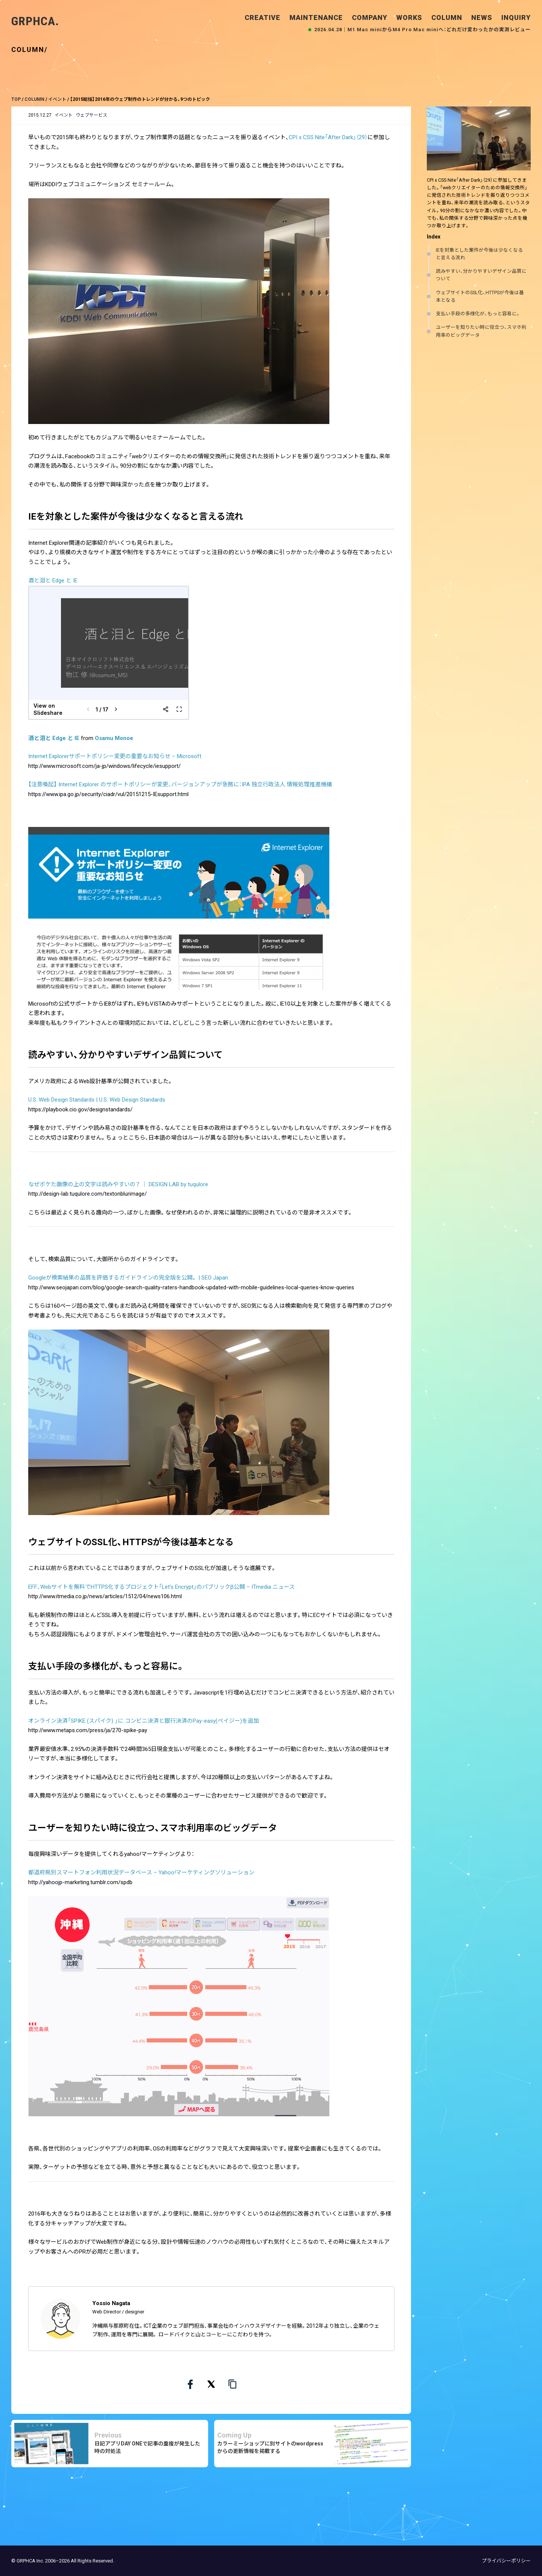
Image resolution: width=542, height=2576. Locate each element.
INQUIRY (516, 17)
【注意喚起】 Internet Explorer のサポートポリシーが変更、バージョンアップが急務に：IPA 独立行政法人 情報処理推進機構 (180, 784)
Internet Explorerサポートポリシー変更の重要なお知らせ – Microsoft (114, 756)
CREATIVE (262, 17)
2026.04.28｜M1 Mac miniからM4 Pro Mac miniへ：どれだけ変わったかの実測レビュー (422, 29)
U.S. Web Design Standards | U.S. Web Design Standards (96, 1099)
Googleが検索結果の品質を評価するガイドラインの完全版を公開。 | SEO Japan (128, 1277)
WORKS (409, 17)
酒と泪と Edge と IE (53, 580)
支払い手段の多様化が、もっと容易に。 (478, 313)
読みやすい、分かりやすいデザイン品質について (481, 274)
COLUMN (446, 17)
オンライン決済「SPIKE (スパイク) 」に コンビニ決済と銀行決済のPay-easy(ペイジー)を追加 (143, 1720)
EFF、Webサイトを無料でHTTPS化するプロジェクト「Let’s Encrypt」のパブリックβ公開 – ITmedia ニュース (161, 1587)
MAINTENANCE (316, 17)
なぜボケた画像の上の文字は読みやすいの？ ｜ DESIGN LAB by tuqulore (118, 1184)
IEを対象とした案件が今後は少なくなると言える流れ (479, 253)
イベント (64, 115)
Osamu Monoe (114, 738)
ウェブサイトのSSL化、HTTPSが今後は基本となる (480, 296)
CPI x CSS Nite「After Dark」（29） (328, 137)
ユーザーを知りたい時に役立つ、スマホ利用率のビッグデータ (481, 330)
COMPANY (369, 17)
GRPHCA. (35, 21)
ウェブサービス (91, 115)
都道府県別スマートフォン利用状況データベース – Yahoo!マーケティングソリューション (141, 1872)
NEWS (481, 17)
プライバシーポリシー (506, 2561)
